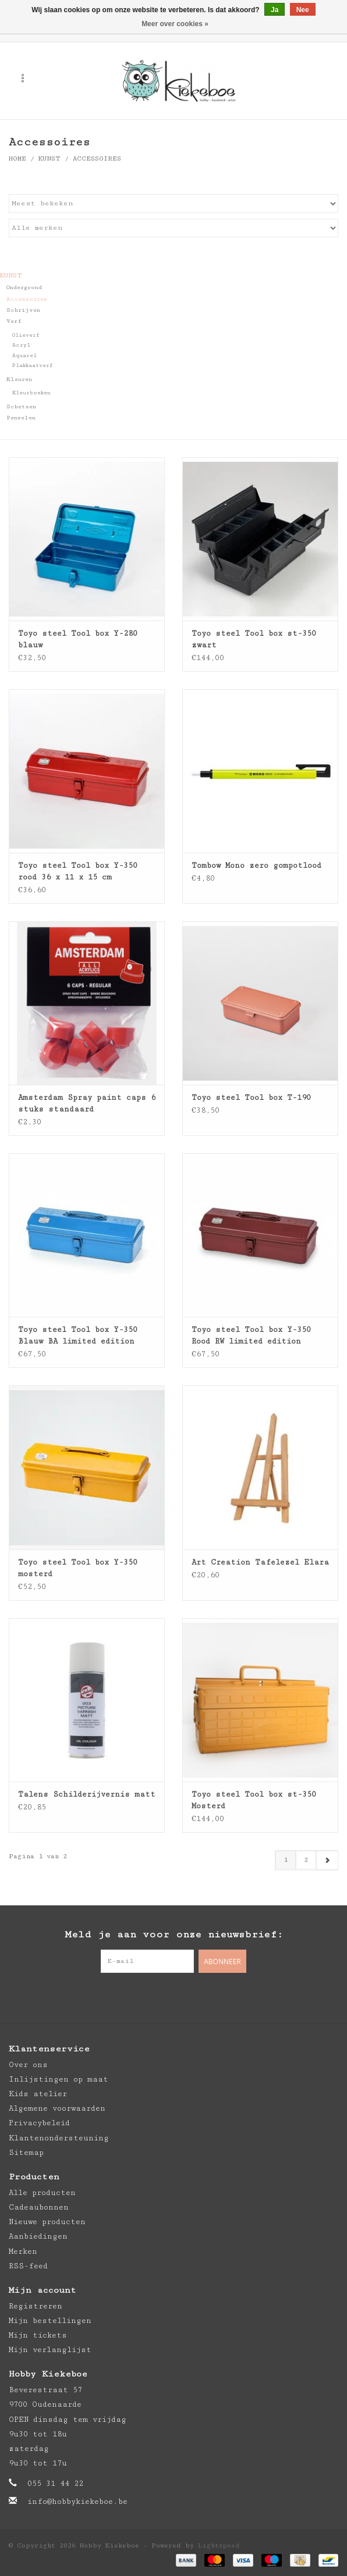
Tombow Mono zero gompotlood (256, 865)
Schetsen (21, 406)
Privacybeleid (39, 2123)
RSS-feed (28, 2266)
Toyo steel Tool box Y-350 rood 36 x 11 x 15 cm (77, 871)
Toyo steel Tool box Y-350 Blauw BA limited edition (77, 1335)
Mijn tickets (38, 2335)
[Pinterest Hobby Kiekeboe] (173, 1996)
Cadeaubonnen (39, 2207)
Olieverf (26, 335)
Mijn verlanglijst (50, 2349)
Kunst (49, 158)
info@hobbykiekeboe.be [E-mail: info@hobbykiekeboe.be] (77, 2501)
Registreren (35, 2306)
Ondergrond (24, 287)
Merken (23, 2251)
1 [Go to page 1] (286, 1860)
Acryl (21, 345)
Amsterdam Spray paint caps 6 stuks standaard (86, 1103)
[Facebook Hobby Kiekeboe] (150, 1996)
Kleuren (19, 379)
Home (17, 158)
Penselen (21, 417)
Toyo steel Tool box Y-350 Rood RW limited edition (251, 1335)
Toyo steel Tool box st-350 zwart (254, 639)
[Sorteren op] (173, 203)
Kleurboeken (31, 393)
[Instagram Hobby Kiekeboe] (196, 1996)
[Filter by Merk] (173, 228)
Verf (14, 321)
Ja (274, 10)
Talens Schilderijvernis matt (86, 1794)
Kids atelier (38, 2093)
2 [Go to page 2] (306, 1860)
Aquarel (24, 355)
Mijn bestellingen (50, 2320)
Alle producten (42, 2192)
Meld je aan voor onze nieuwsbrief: (174, 1934)
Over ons (28, 2064)
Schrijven (23, 310)
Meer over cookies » (174, 24)
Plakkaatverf (32, 365)
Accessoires (97, 158)
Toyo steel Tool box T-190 (251, 1097)
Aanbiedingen (38, 2236)
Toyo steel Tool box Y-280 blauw (77, 639)
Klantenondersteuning (59, 2138)
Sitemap (26, 2152)
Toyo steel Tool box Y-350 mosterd (77, 1568)
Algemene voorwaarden (57, 2108)
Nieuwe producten (47, 2221)
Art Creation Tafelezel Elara (260, 1562)
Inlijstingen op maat (58, 2079)
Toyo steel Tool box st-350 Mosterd (254, 1800)
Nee (302, 10)
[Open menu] (22, 78)
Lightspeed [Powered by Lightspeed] (219, 2545)
